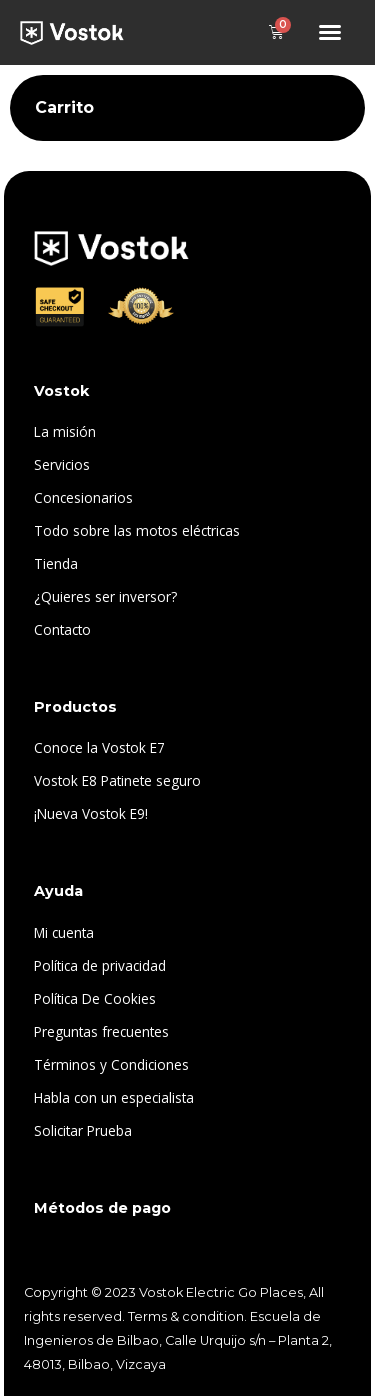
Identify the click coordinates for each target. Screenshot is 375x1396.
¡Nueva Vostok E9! (91, 813)
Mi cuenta (64, 932)
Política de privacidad (100, 965)
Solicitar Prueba (83, 1130)
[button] (330, 32)
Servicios (62, 464)
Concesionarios (83, 497)
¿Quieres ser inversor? (105, 596)
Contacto (62, 629)
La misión (65, 431)
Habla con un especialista (114, 1097)
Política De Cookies (95, 998)
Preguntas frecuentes (101, 1031)
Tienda (56, 563)
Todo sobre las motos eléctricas (137, 530)
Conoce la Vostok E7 (99, 747)
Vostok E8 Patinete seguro (117, 780)
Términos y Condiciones (111, 1064)
